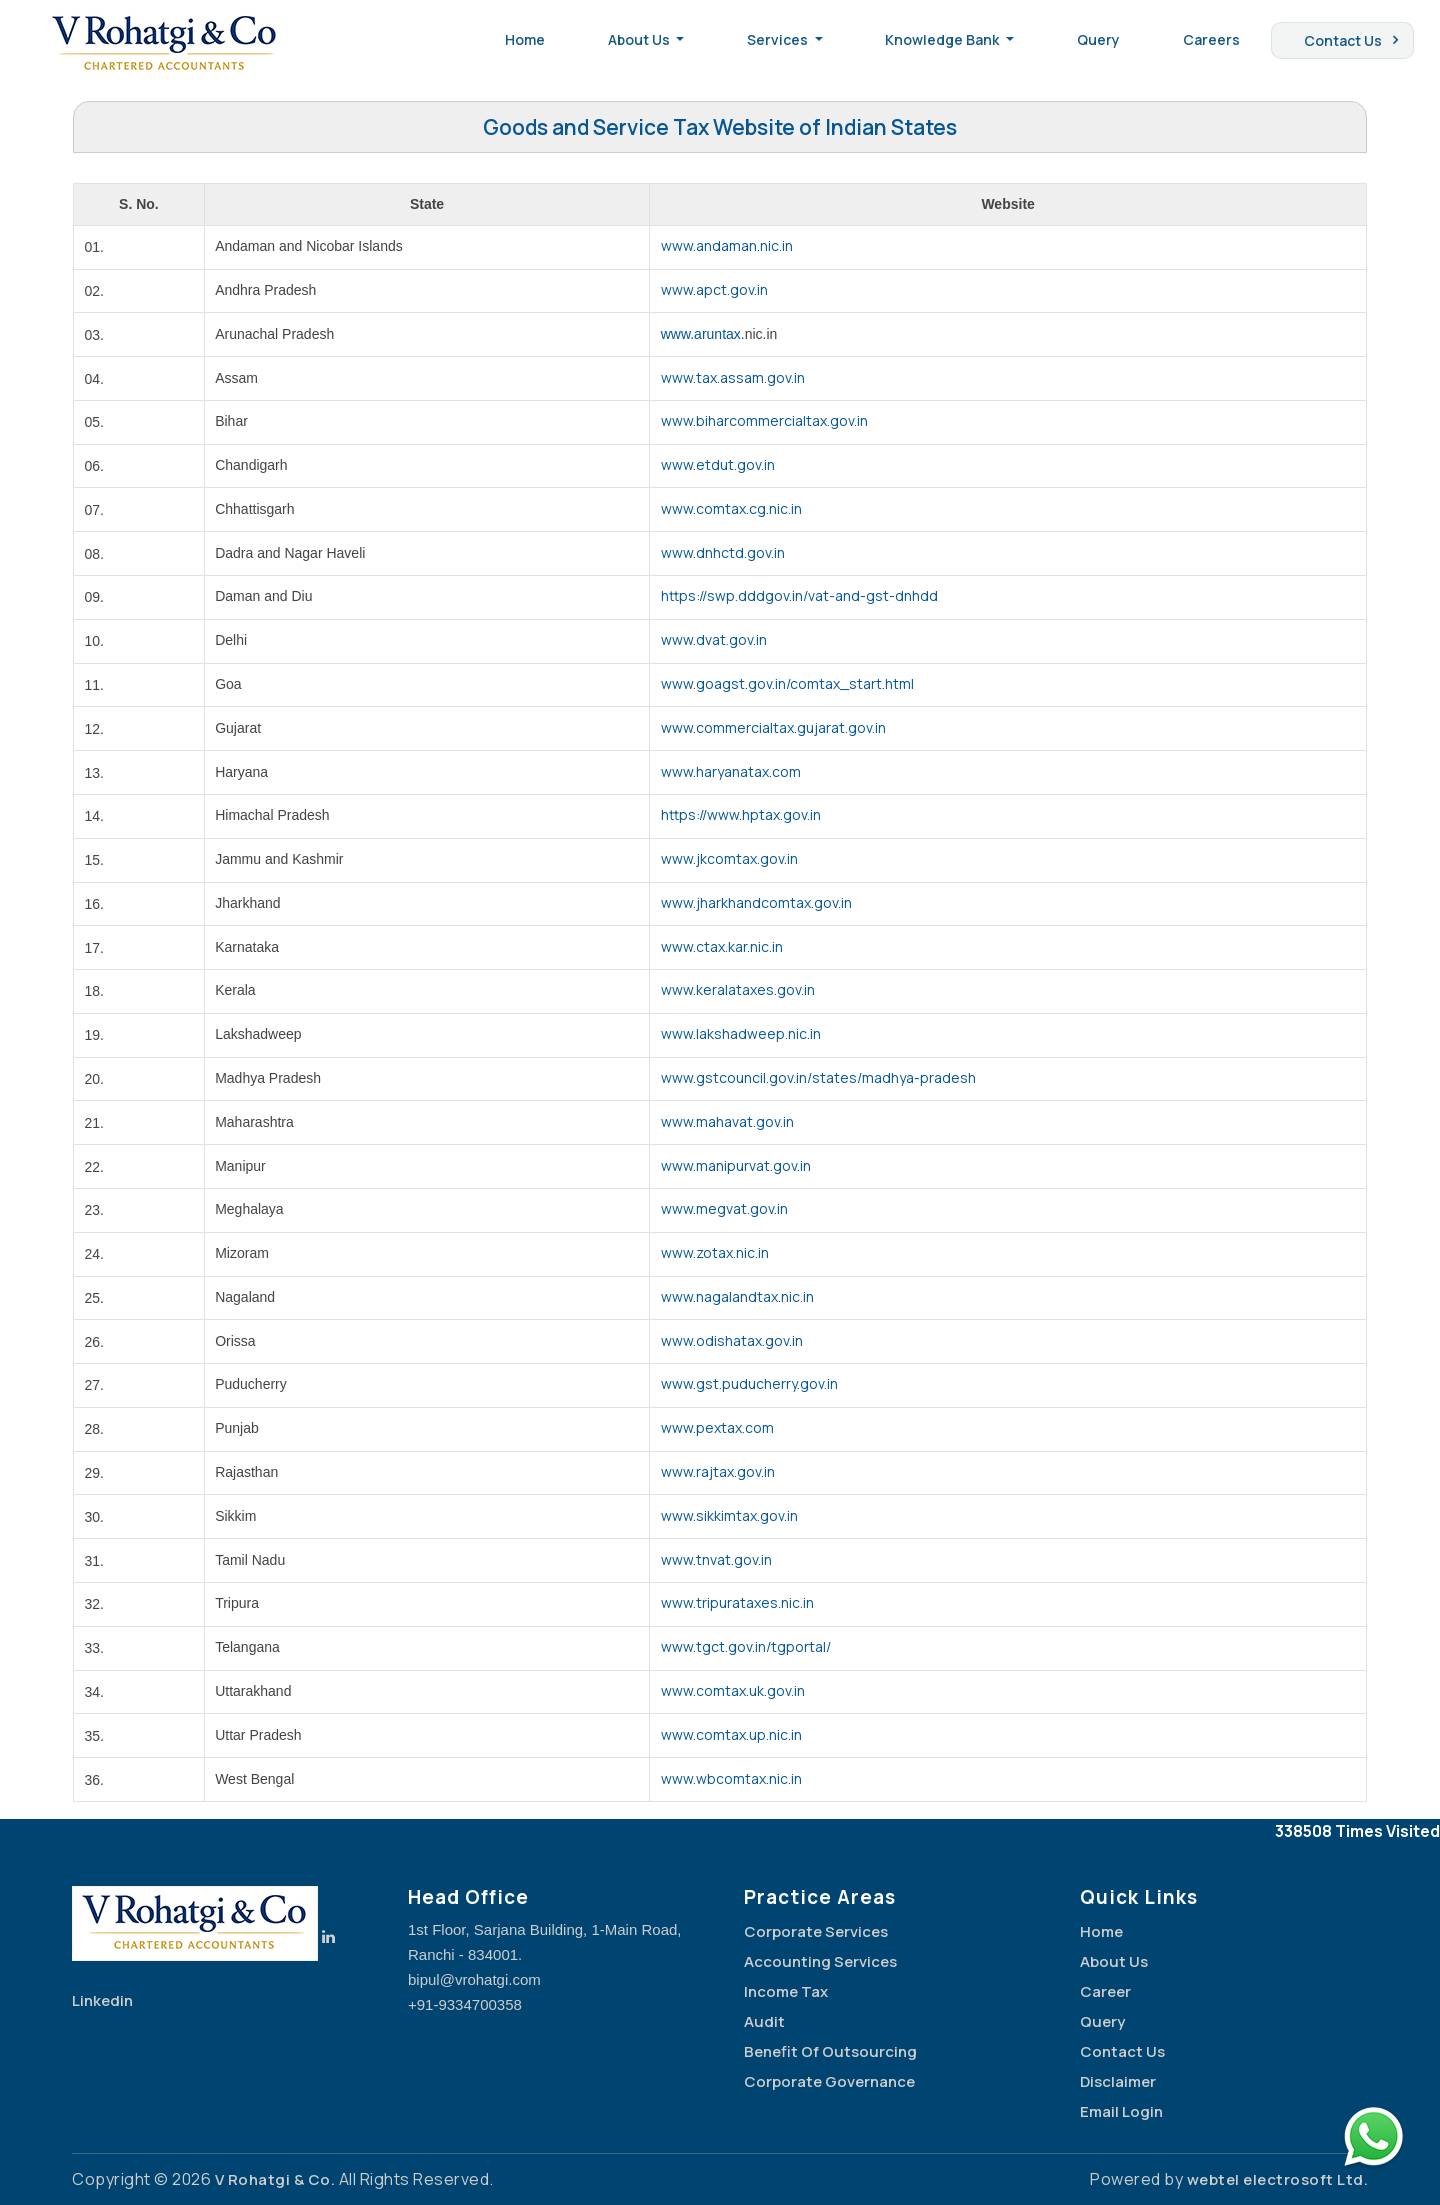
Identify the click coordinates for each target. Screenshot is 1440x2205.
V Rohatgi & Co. (275, 2179)
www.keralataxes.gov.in (738, 989)
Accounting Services (820, 1961)
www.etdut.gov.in (718, 464)
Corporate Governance (829, 2081)
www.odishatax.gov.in (732, 1340)
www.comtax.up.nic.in (731, 1734)
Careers (1211, 39)
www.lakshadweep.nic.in (741, 1033)
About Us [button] (640, 39)
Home (525, 39)
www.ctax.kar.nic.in (722, 946)
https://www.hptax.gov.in (741, 814)
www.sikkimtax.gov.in (729, 1515)
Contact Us (1343, 40)
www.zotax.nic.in (715, 1252)
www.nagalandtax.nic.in (737, 1296)
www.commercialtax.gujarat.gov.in (773, 727)
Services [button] (779, 39)
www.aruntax (701, 334)
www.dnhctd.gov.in (723, 552)
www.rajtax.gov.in (718, 1471)
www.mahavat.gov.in (727, 1121)
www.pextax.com (717, 1427)
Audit (764, 2021)
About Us (1114, 1961)
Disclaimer (1118, 2081)
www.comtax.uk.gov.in (733, 1690)
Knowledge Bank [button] (943, 39)
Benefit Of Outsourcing (830, 2051)
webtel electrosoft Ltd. (1278, 2179)
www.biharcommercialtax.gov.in (764, 420)
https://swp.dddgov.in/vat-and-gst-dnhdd (799, 595)
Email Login (1121, 2111)
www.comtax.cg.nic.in (731, 508)
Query (1098, 39)
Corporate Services (816, 1931)
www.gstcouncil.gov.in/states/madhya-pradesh (818, 1077)
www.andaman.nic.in (727, 245)
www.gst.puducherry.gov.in (749, 1383)
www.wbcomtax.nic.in (731, 1778)
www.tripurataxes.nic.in (737, 1602)
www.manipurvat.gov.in (736, 1165)
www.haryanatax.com (731, 771)
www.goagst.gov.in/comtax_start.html (787, 683)
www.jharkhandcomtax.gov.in (756, 902)
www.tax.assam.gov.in (733, 377)
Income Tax (786, 1991)
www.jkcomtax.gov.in (729, 858)
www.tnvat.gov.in (716, 1559)
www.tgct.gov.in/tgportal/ (746, 1646)
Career (1105, 1991)
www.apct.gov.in (714, 289)
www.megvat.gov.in (724, 1208)
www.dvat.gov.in (714, 639)
